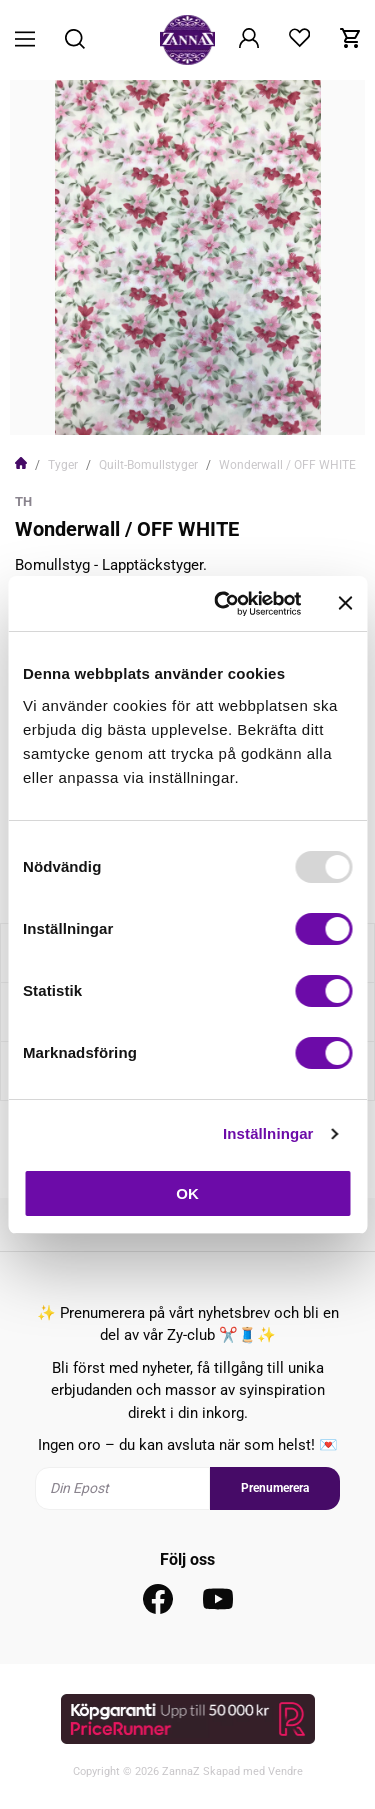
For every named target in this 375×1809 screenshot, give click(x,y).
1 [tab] (172, 407)
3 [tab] (204, 407)
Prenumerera (275, 1488)
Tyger (63, 465)
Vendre (285, 1771)
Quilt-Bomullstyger (148, 465)
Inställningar (268, 1133)
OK (187, 1193)
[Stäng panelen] (345, 603)
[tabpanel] (187, 257)
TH (23, 501)
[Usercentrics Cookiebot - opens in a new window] (223, 604)
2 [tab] (188, 407)
